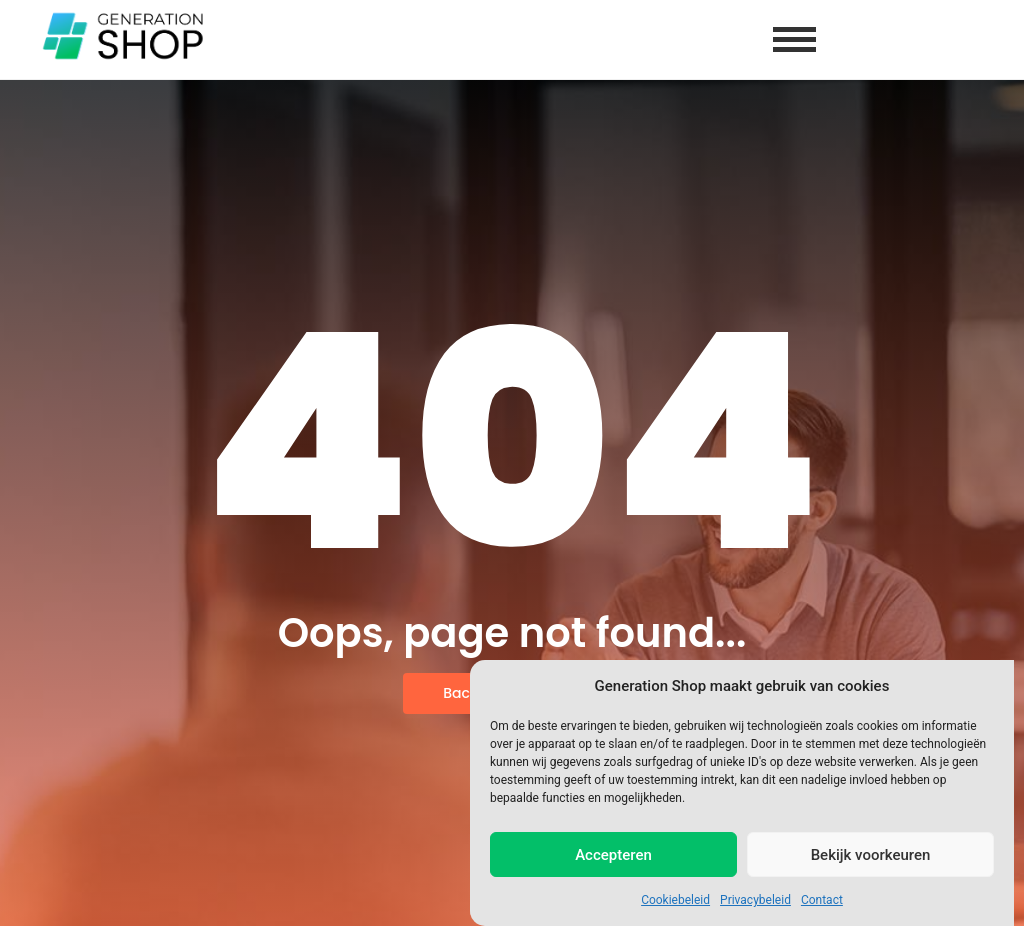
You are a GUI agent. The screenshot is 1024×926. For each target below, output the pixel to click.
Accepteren (613, 855)
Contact (822, 900)
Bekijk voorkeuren (871, 855)
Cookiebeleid (675, 900)
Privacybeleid (755, 900)
